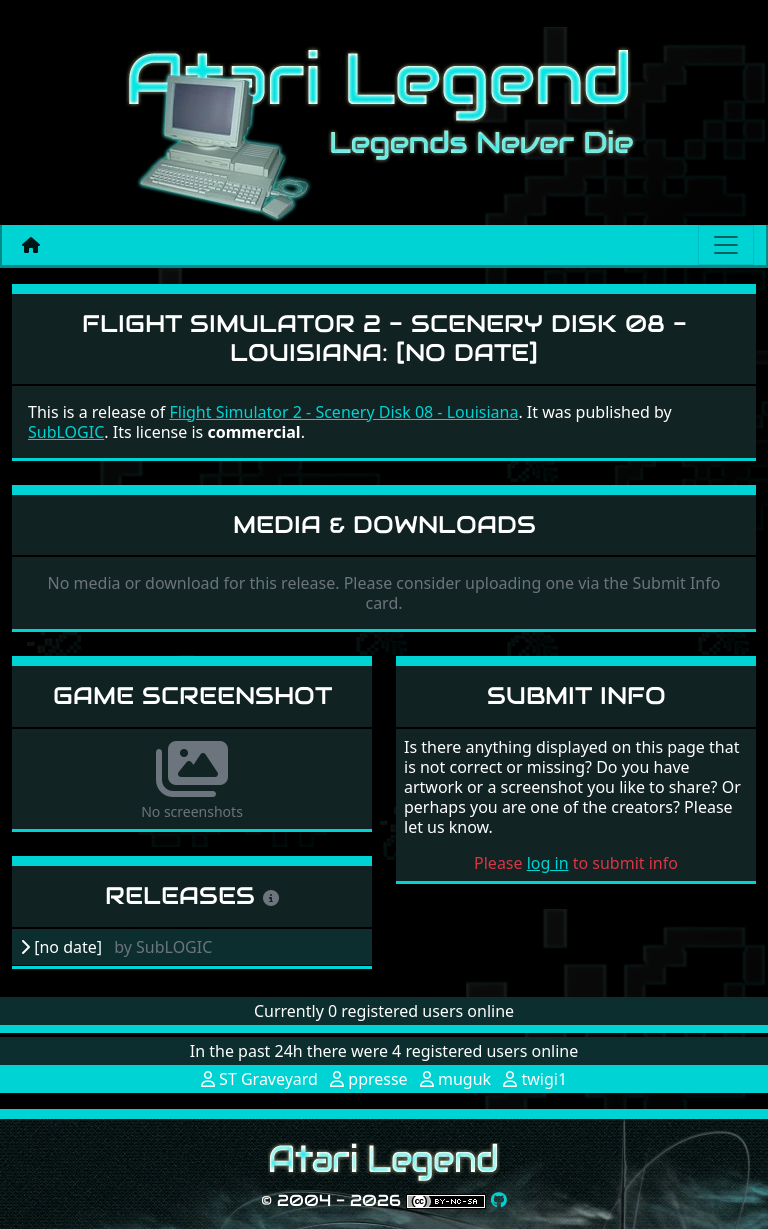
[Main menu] (726, 245)
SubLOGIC (66, 432)
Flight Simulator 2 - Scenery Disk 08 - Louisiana (343, 412)
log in (548, 863)
